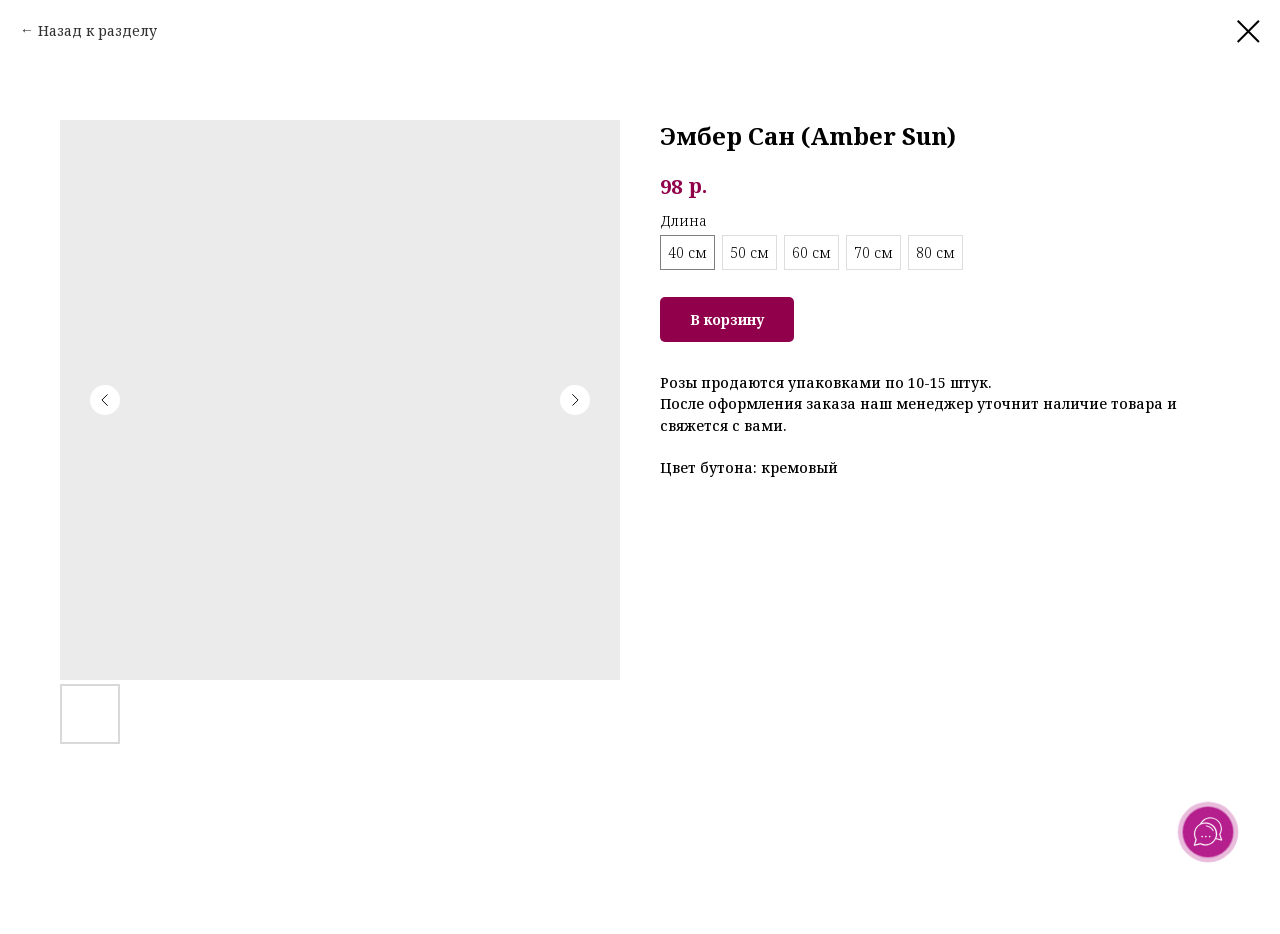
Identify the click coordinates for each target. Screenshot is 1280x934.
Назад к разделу (97, 30)
